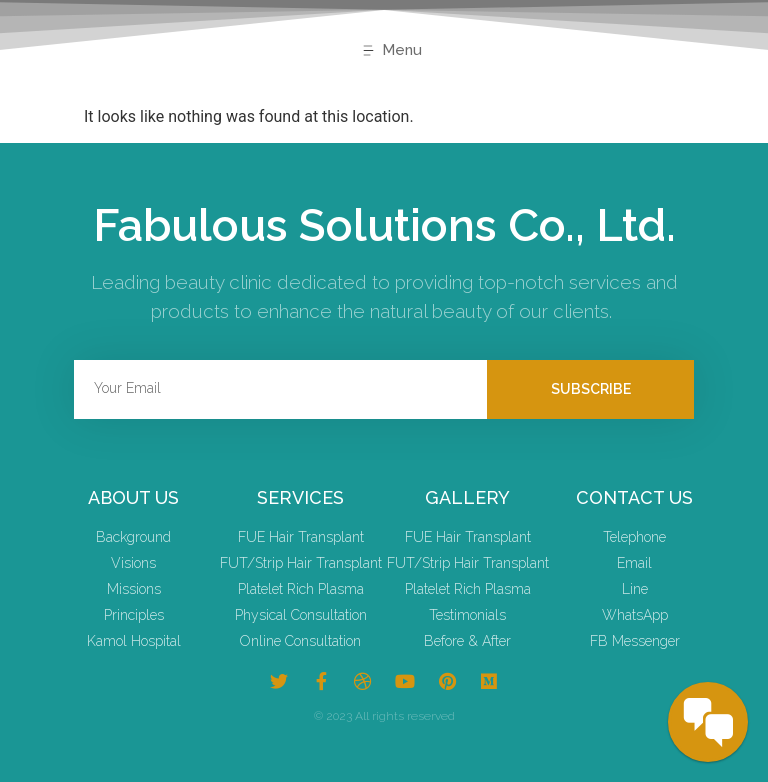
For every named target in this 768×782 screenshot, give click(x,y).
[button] (391, 52)
